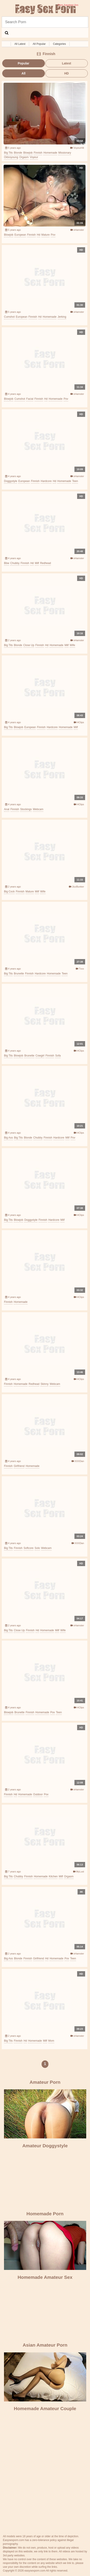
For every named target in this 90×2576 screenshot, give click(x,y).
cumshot (9, 316)
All (24, 73)
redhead (45, 563)
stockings (26, 809)
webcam (38, 809)
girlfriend (19, 1466)
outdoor (38, 1794)
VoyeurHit (77, 147)
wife (72, 645)
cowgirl (40, 1055)
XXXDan (78, 1461)
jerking (62, 316)
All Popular (39, 43)
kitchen (53, 1876)
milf (37, 563)
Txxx (80, 968)
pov (53, 234)
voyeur (34, 157)
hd (38, 234)
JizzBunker (76, 886)
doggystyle (10, 481)
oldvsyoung (11, 157)
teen (75, 481)
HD (66, 73)
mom (51, 2040)
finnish (38, 152)
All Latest (19, 43)
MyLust (78, 1871)
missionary (64, 152)
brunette (19, 973)
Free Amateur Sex (45, 9)
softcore (29, 1548)
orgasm (24, 157)
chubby (14, 563)
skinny (44, 1384)
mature (45, 234)
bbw (6, 563)
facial (29, 398)
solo (37, 1548)
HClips (79, 722)
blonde (18, 152)
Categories (59, 43)
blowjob (28, 152)
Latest (66, 63)
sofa (58, 1055)
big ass (8, 1137)
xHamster (77, 230)
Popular (23, 63)
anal (6, 809)
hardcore (46, 481)
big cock (9, 891)
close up (28, 645)
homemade (50, 152)
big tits (8, 152)
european (20, 234)
